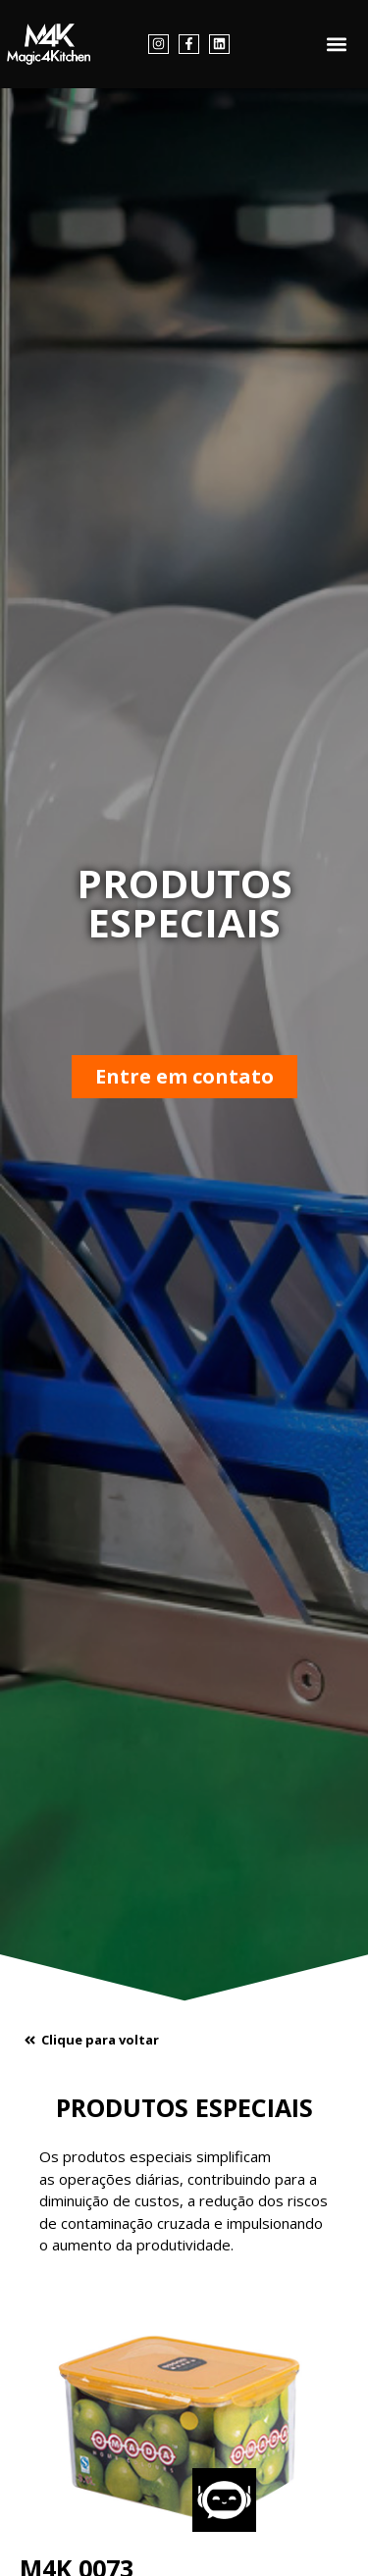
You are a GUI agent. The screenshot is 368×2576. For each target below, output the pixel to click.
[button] (337, 44)
